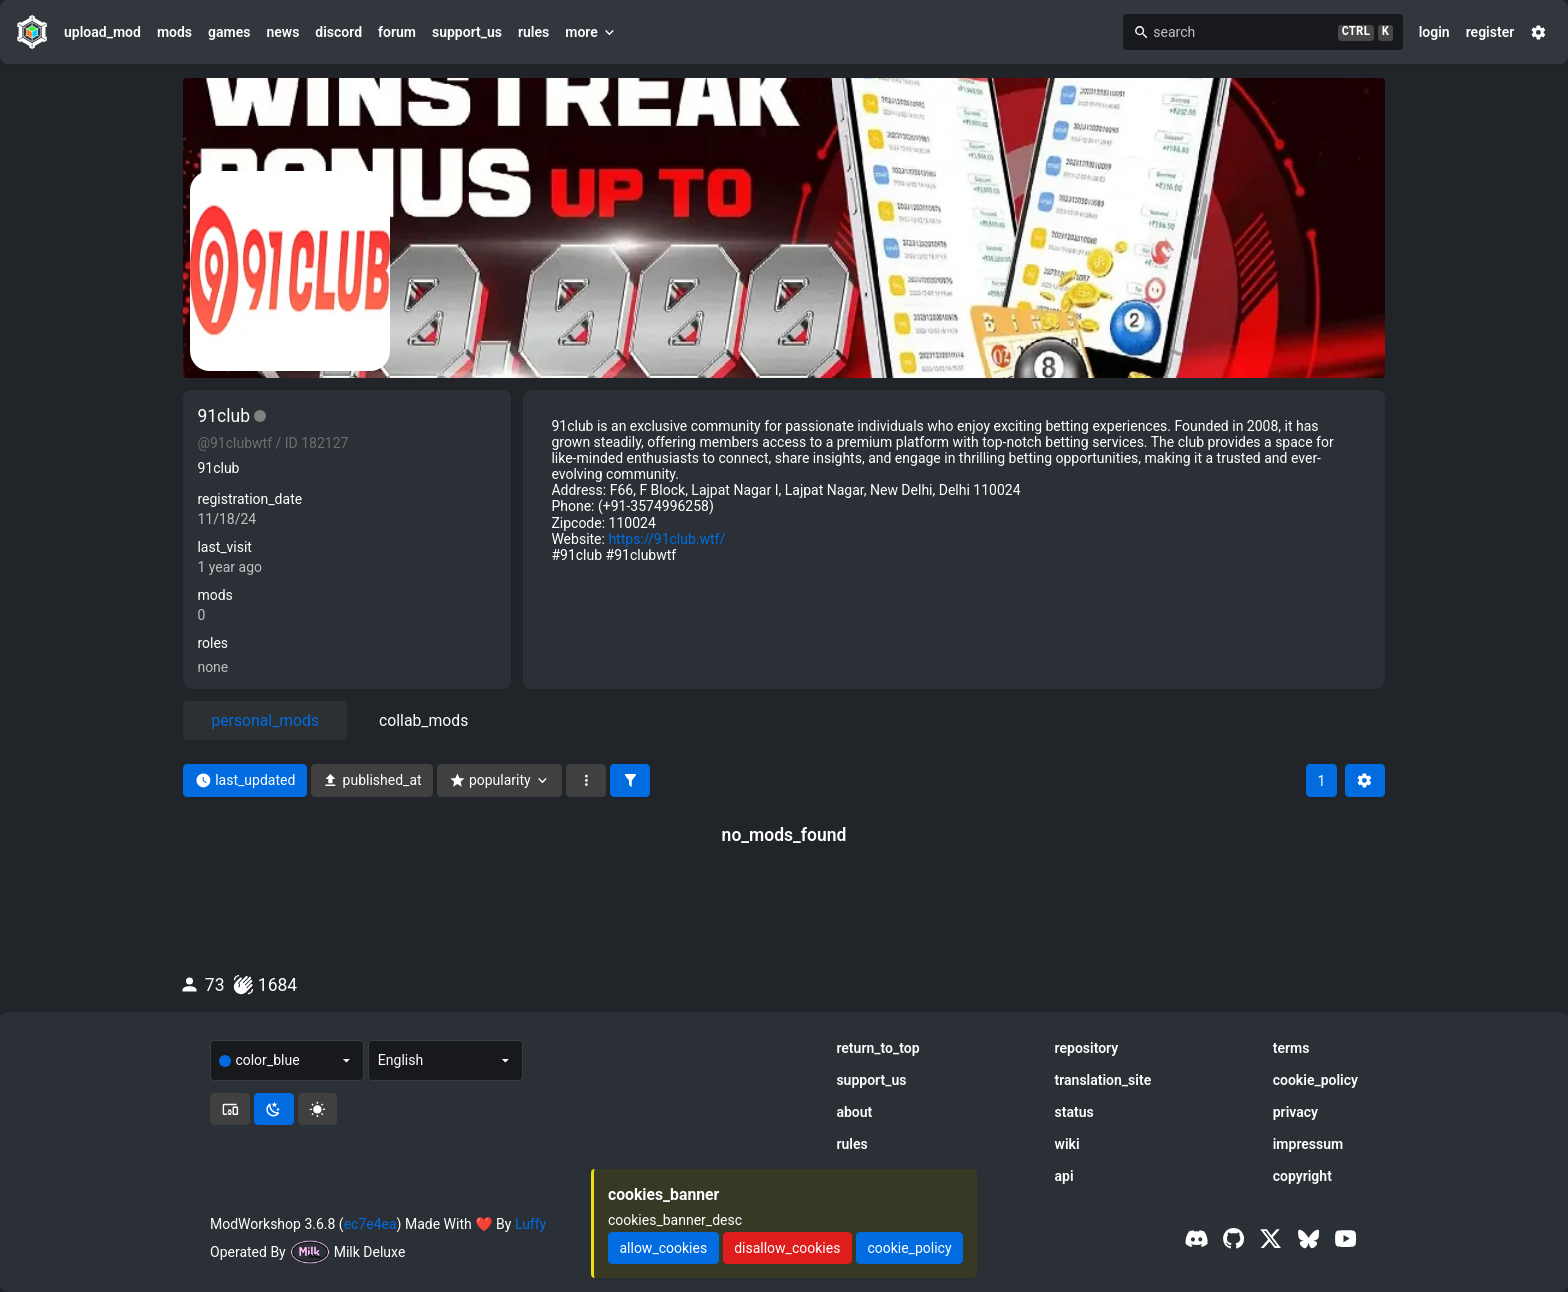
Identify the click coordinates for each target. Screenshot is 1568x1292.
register (1490, 32)
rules (533, 32)
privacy (1295, 1112)
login (1434, 32)
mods (174, 32)
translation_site (1103, 1080)
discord (338, 32)
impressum (1308, 1144)
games (229, 32)
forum (397, 32)
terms (1291, 1048)
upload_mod (102, 32)
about (854, 1112)
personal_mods (265, 720)
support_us (467, 32)
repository (1087, 1048)
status (1074, 1112)
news (282, 32)
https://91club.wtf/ (666, 539)
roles (212, 643)
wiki (1067, 1144)
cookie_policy (1315, 1080)
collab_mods (423, 720)
